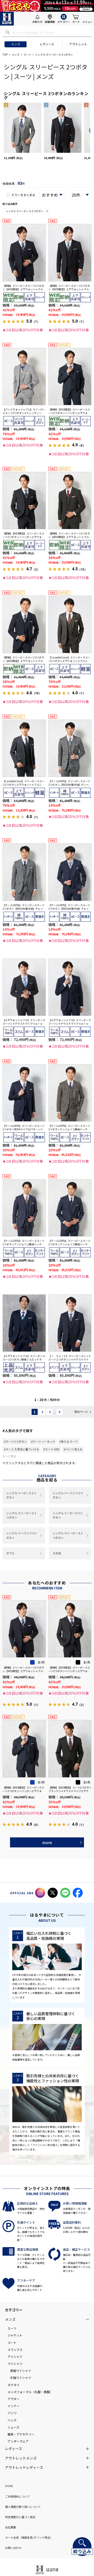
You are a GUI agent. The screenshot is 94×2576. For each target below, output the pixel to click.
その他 (57, 1553)
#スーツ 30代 (51, 1449)
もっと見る (9, 1456)
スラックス (15, 2349)
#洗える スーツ (68, 1441)
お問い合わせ (13, 2548)
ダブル (10, 1553)
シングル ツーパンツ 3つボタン (21, 1535)
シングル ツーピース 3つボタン (67, 1515)
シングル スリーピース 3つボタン (67, 1535)
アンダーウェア (18, 2441)
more (47, 1842)
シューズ (13, 2427)
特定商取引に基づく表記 (20, 2517)
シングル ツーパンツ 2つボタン (68, 1495)
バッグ (12, 2420)
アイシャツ (15, 2356)
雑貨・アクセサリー (21, 2434)
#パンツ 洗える (73, 1449)
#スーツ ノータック (43, 1441)
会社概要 (10, 2527)
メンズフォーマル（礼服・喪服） (30, 2392)
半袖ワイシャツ (20, 2377)
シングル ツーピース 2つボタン (21, 1495)
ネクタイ (14, 2385)
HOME (9, 2486)
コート (12, 2342)
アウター (14, 2399)
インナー (14, 2406)
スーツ (27, 54)
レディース (47, 44)
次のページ (81, 1412)
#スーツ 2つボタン (15, 1441)
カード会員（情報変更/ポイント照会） (29, 2537)
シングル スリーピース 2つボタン (27, 211)
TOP (5, 54)
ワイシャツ (15, 2363)
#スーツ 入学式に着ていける (21, 1449)
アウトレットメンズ (21, 2458)
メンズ (15, 44)
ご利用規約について (17, 2496)
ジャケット (15, 2335)
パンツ (12, 2413)
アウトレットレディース (24, 2467)
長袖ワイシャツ (20, 2370)
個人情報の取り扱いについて (23, 2507)
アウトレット (78, 44)
